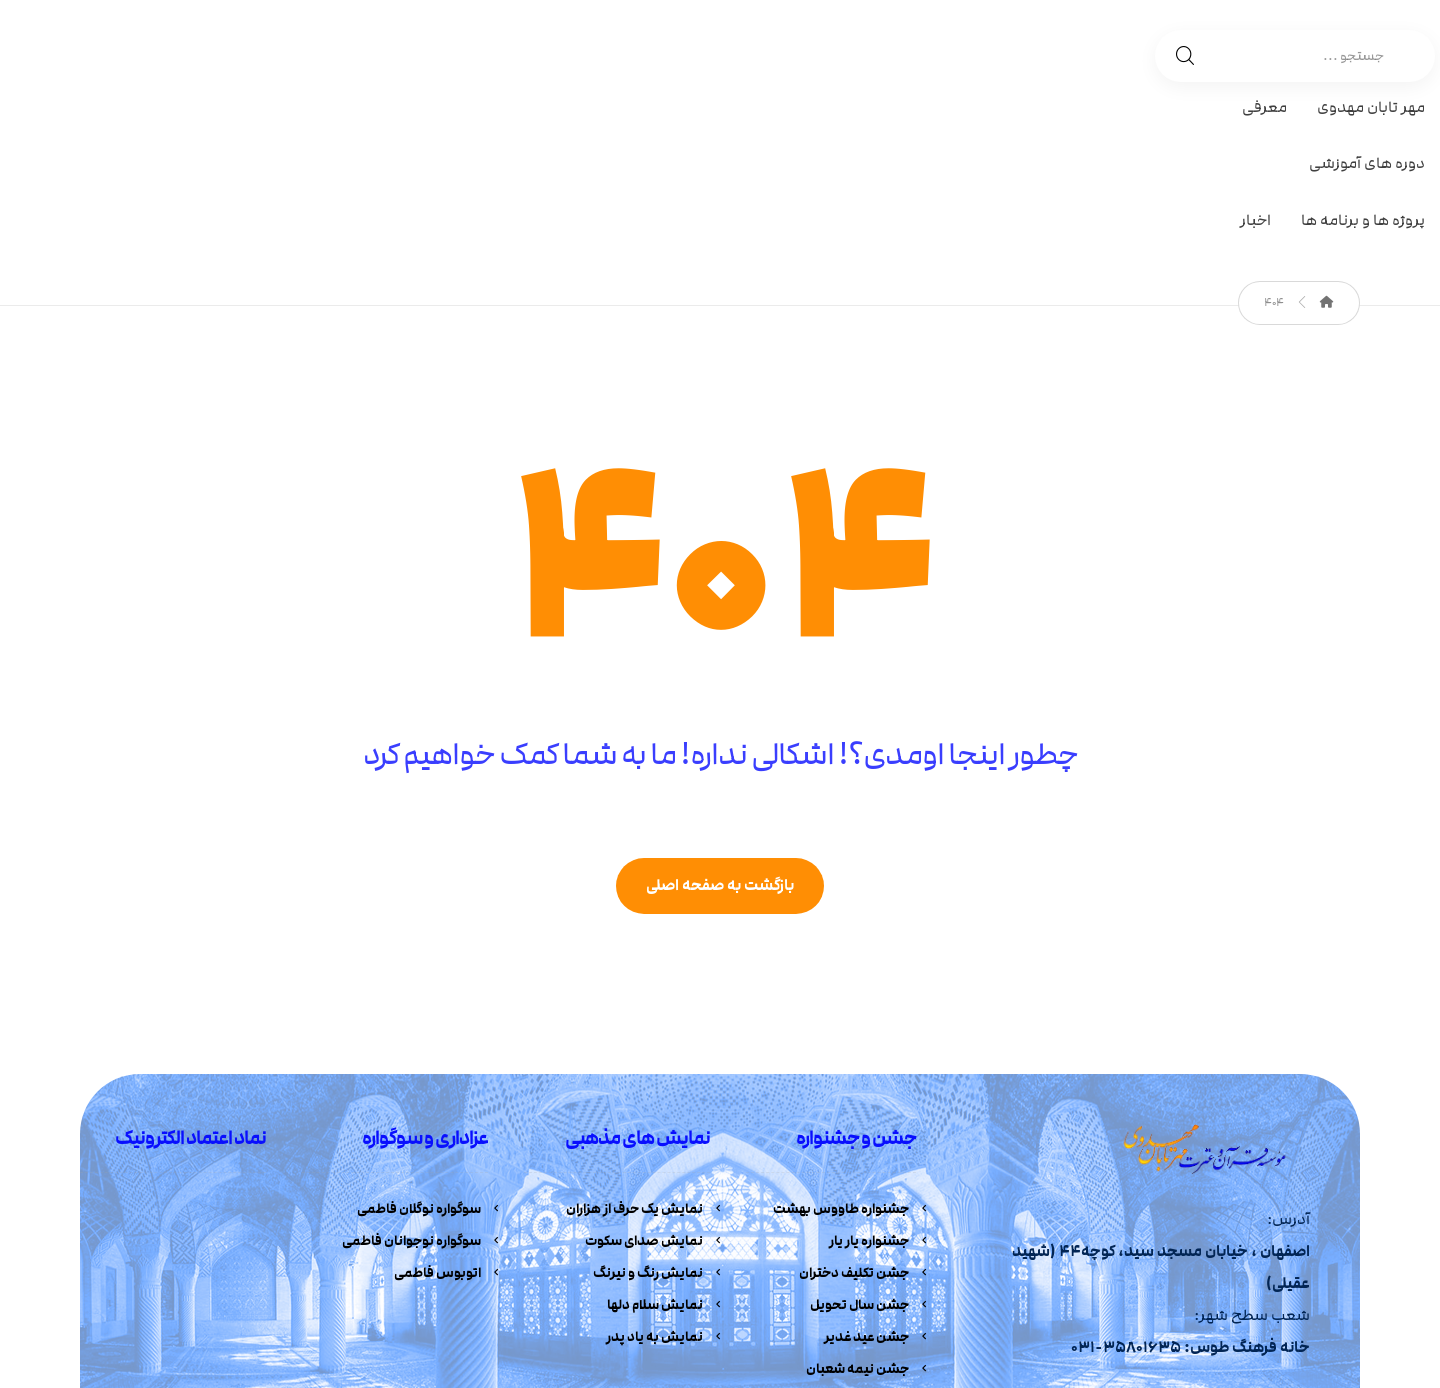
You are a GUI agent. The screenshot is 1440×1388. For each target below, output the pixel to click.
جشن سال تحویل (870, 1145)
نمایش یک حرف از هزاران (645, 1046)
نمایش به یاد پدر (665, 1178)
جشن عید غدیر (877, 1178)
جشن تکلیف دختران (865, 1112)
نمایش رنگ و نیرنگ (659, 1112)
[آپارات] (1230, 1254)
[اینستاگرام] (1267, 1254)
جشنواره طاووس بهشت (852, 1046)
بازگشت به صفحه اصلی (720, 721)
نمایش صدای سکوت (655, 1079)
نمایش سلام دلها (666, 1145)
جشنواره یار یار (880, 1079)
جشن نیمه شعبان (868, 1211)
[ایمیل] (1156, 1254)
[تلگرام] (1304, 1254)
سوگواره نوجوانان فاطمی (422, 1079)
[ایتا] (1193, 1254)
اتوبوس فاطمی (448, 1112)
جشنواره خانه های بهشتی (848, 1244)
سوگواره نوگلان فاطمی (430, 1046)
